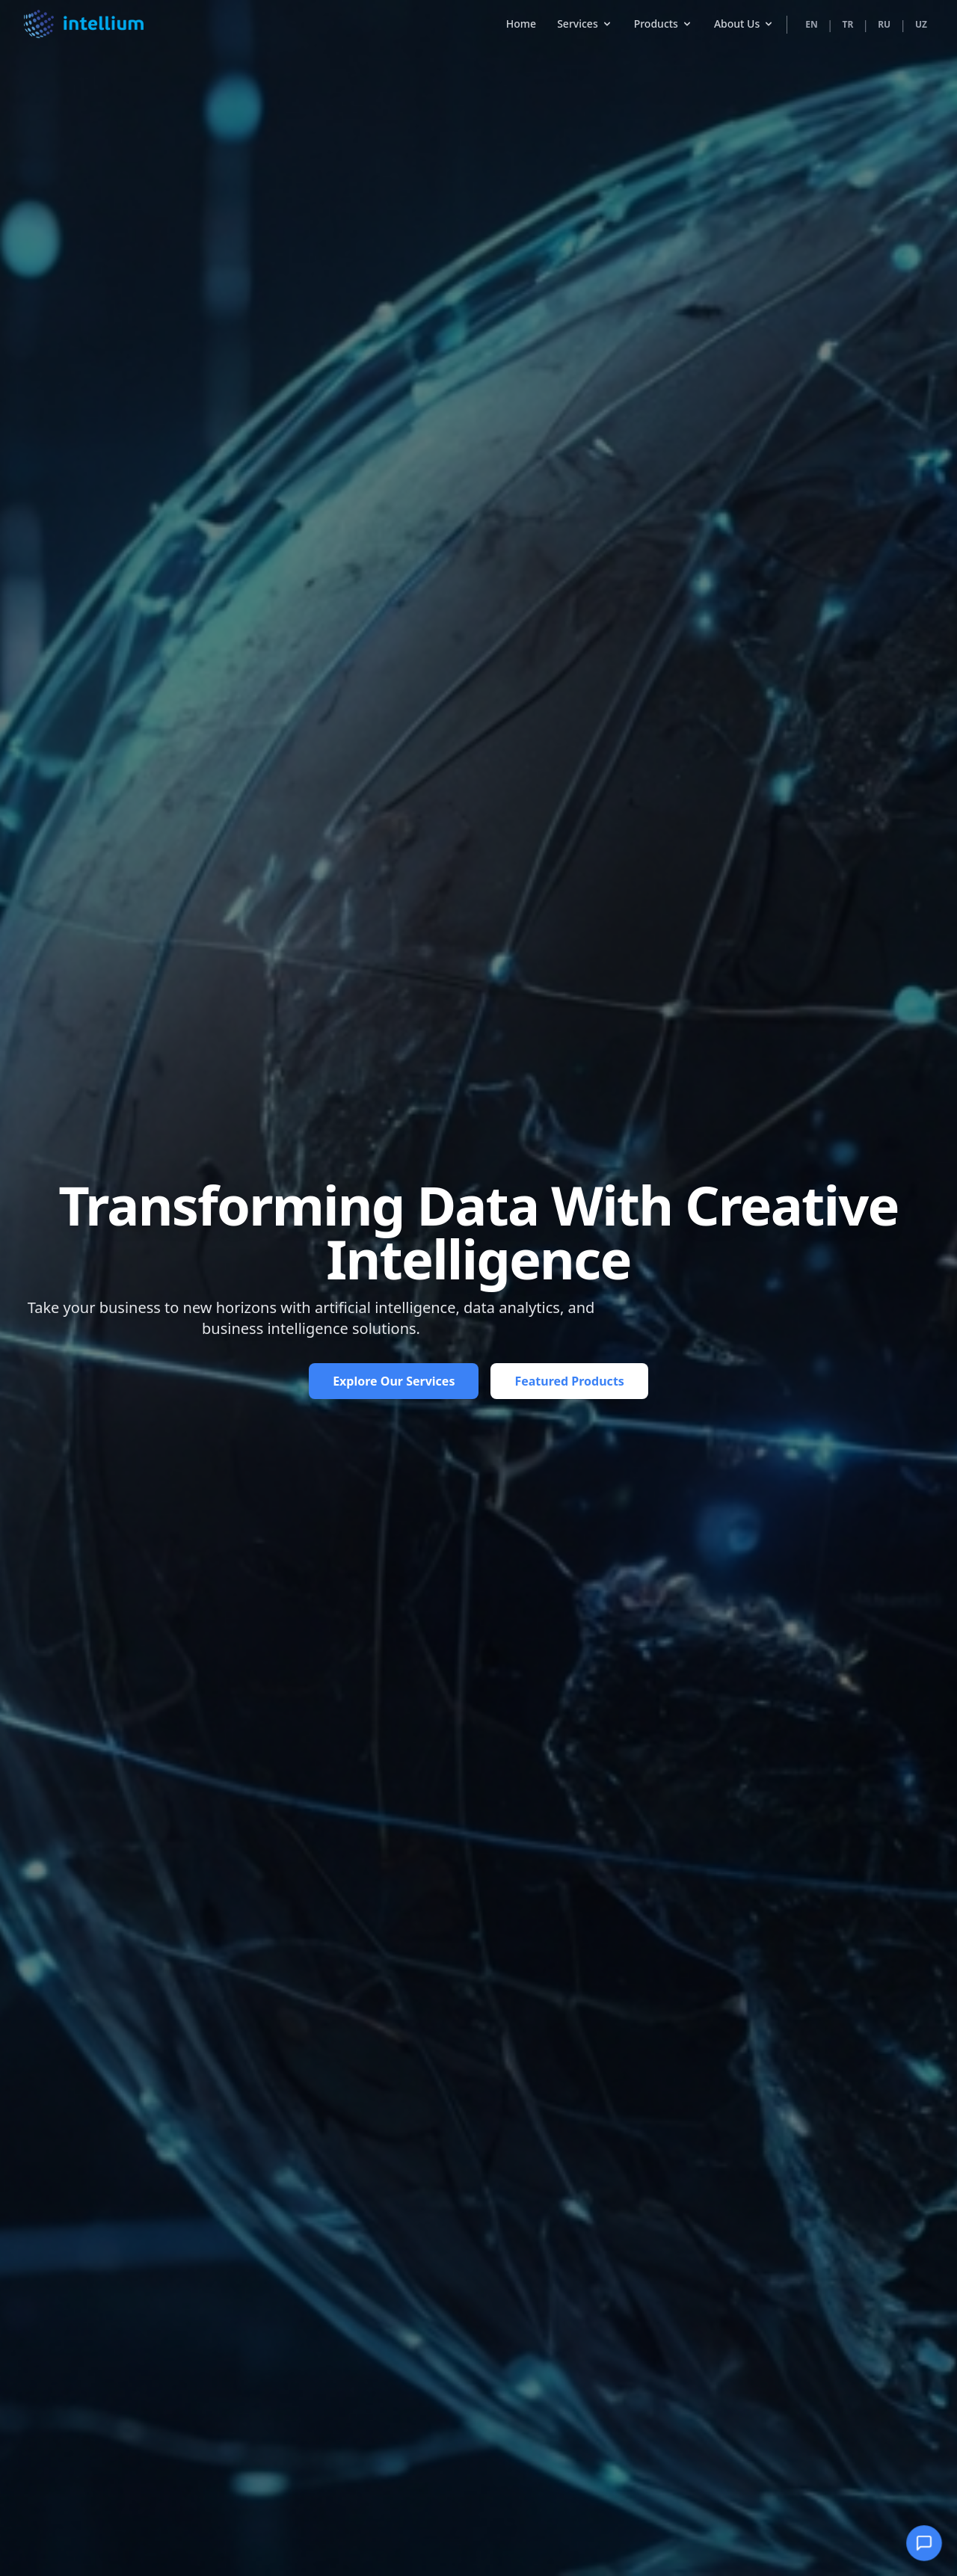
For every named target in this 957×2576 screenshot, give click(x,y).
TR (848, 13)
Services (585, 13)
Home (521, 13)
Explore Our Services (394, 1381)
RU (884, 13)
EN (811, 13)
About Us (744, 13)
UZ (921, 13)
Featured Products (569, 1381)
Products (663, 13)
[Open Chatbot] (924, 2543)
